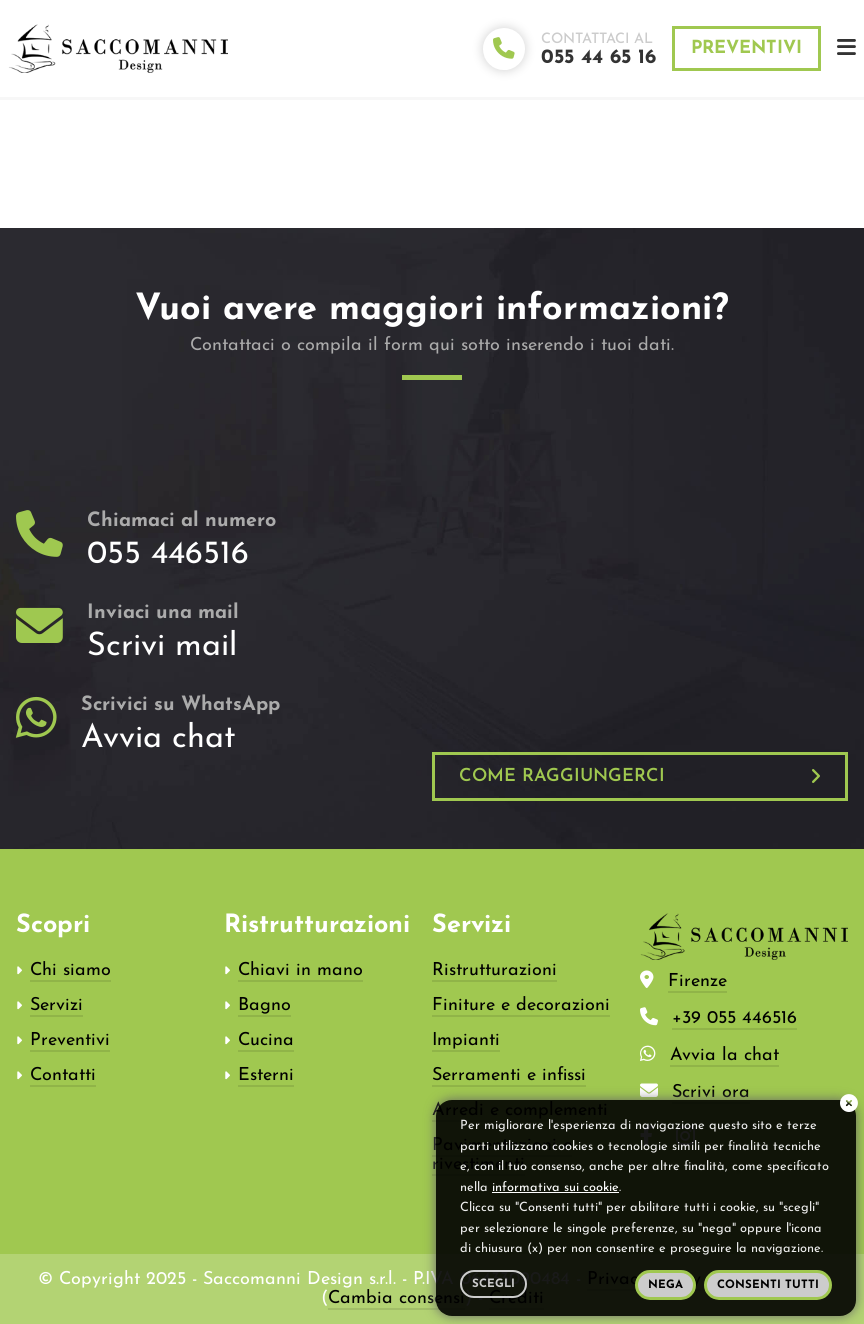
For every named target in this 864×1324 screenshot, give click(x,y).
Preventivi (746, 48)
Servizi (56, 1005)
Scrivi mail (162, 647)
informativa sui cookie (555, 1187)
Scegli (493, 1284)
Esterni (266, 1075)
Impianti (466, 1040)
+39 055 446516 (734, 1018)
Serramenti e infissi (509, 1075)
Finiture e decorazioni (521, 1005)
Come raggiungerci (562, 776)
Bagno (264, 1005)
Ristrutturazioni (494, 970)
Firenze (697, 981)
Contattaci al (598, 50)
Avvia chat (158, 739)
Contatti (63, 1075)
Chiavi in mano (300, 970)
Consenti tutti (768, 1285)
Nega (665, 1285)
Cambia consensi (396, 1298)
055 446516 (168, 555)
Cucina (266, 1040)
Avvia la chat (724, 1055)
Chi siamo (70, 970)
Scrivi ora (711, 1092)
